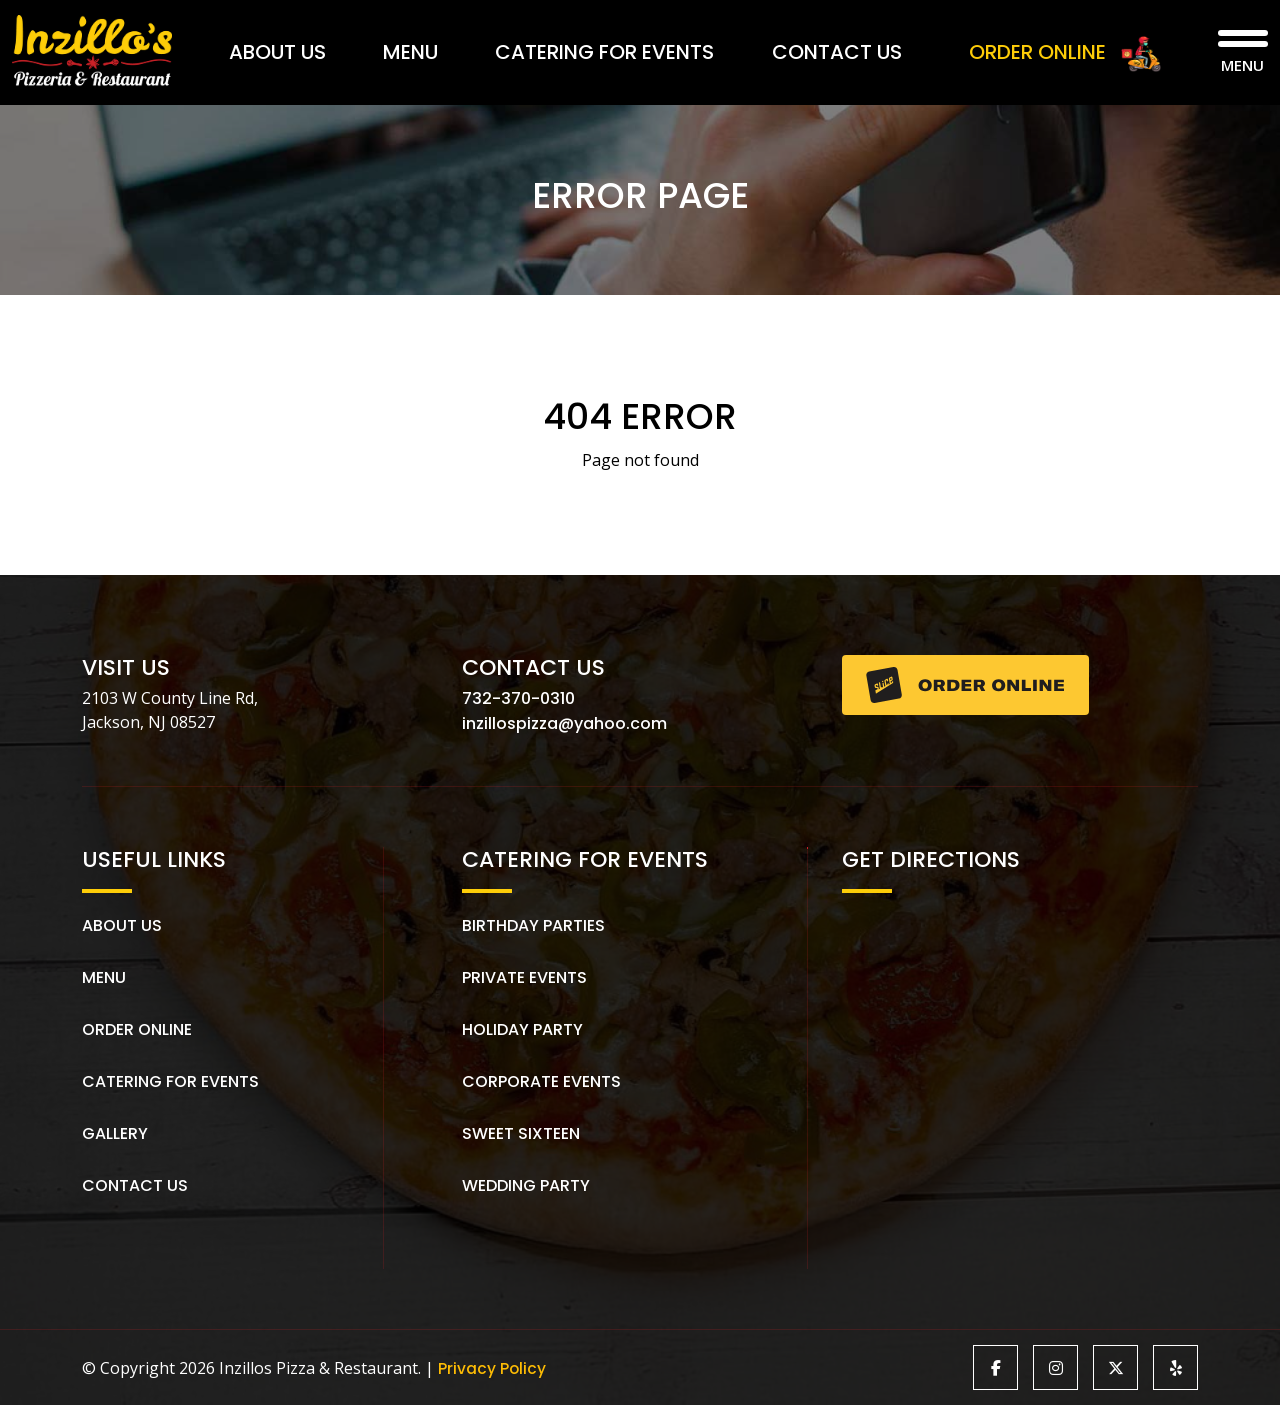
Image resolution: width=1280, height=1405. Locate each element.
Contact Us (837, 52)
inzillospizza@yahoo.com (564, 723)
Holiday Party (522, 1029)
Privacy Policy (492, 1367)
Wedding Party (526, 1185)
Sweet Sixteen (521, 1133)
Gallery (115, 1133)
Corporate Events (541, 1081)
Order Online (137, 1029)
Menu (410, 52)
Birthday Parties (533, 925)
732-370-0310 (518, 698)
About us (122, 925)
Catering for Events (604, 52)
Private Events (524, 977)
